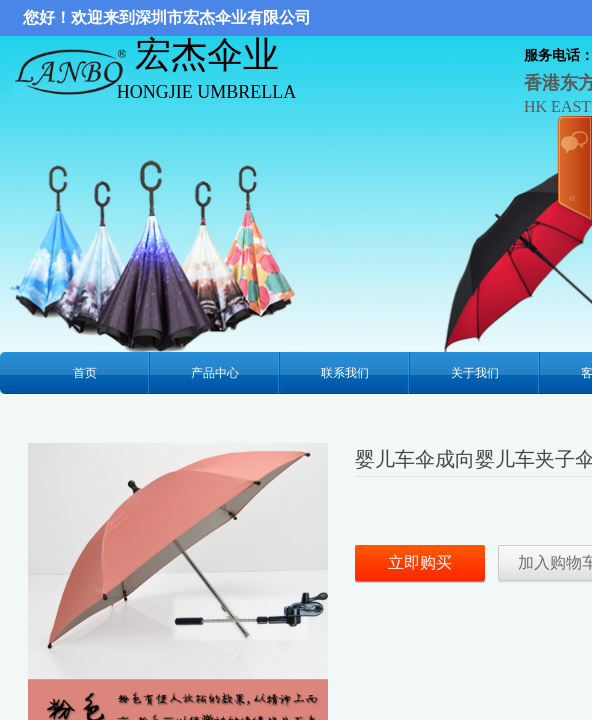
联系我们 (345, 373)
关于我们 (475, 373)
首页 (85, 373)
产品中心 (215, 373)
